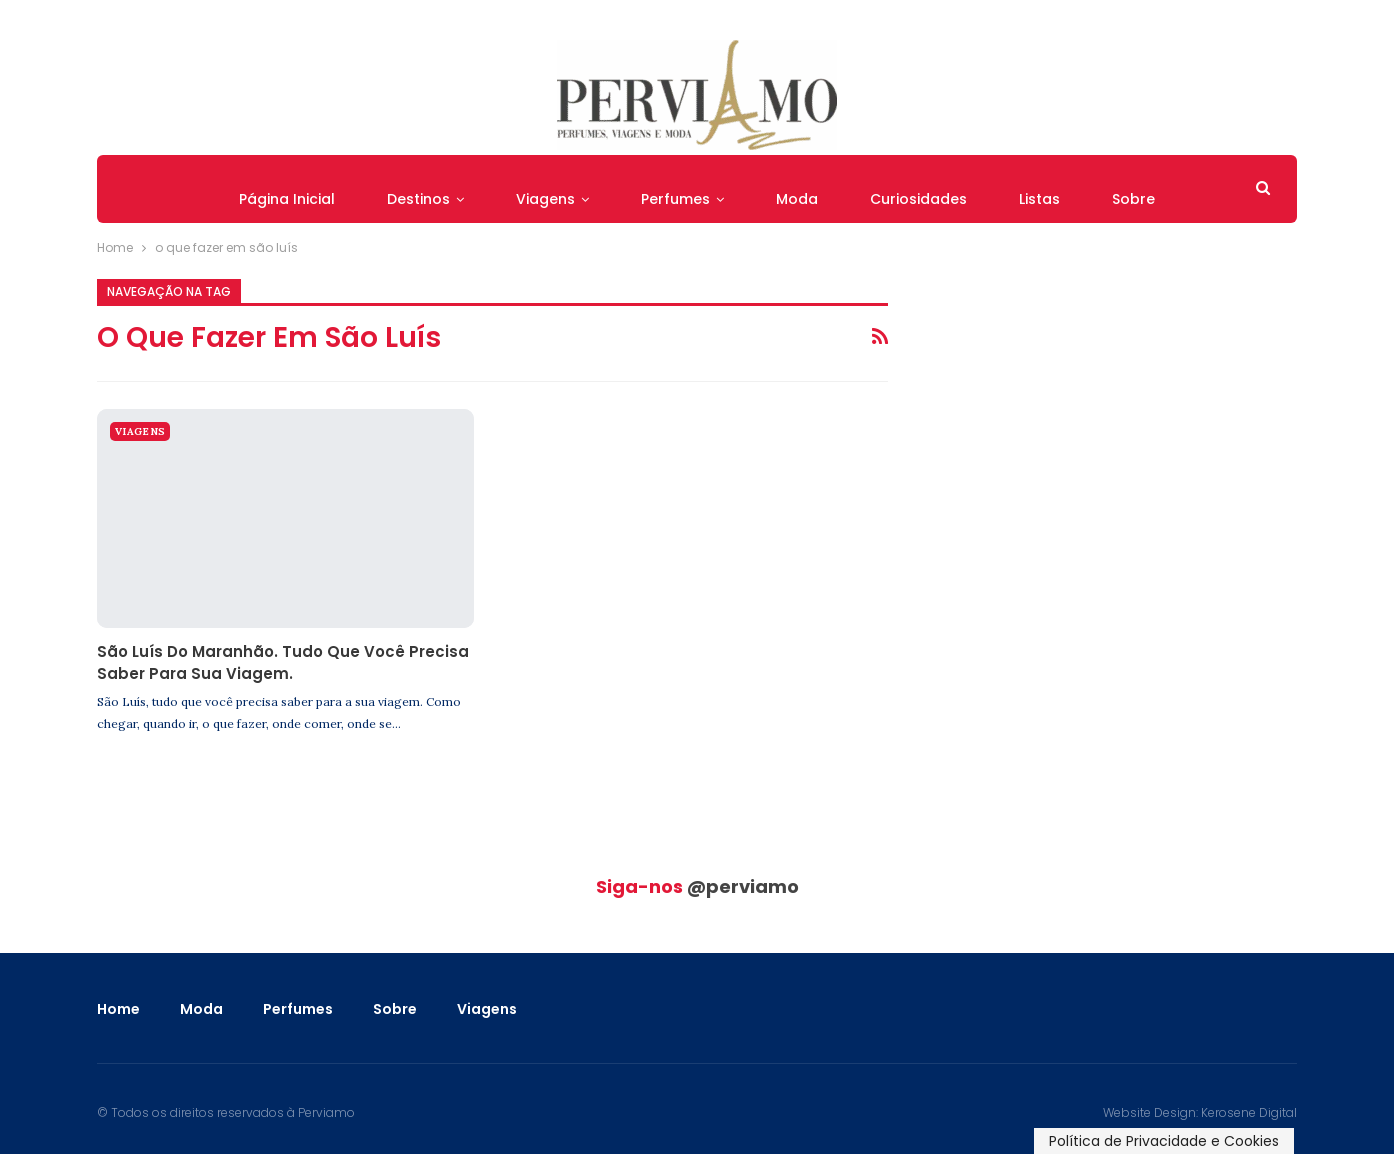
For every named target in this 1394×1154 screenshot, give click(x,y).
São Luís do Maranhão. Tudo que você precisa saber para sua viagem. (283, 662)
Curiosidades (918, 199)
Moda (797, 199)
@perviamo (743, 886)
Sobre (1133, 199)
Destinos (418, 199)
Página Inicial (287, 199)
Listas (1039, 199)
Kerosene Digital (1249, 1112)
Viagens (545, 199)
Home (118, 1009)
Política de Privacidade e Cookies (1164, 1141)
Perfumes (675, 199)
